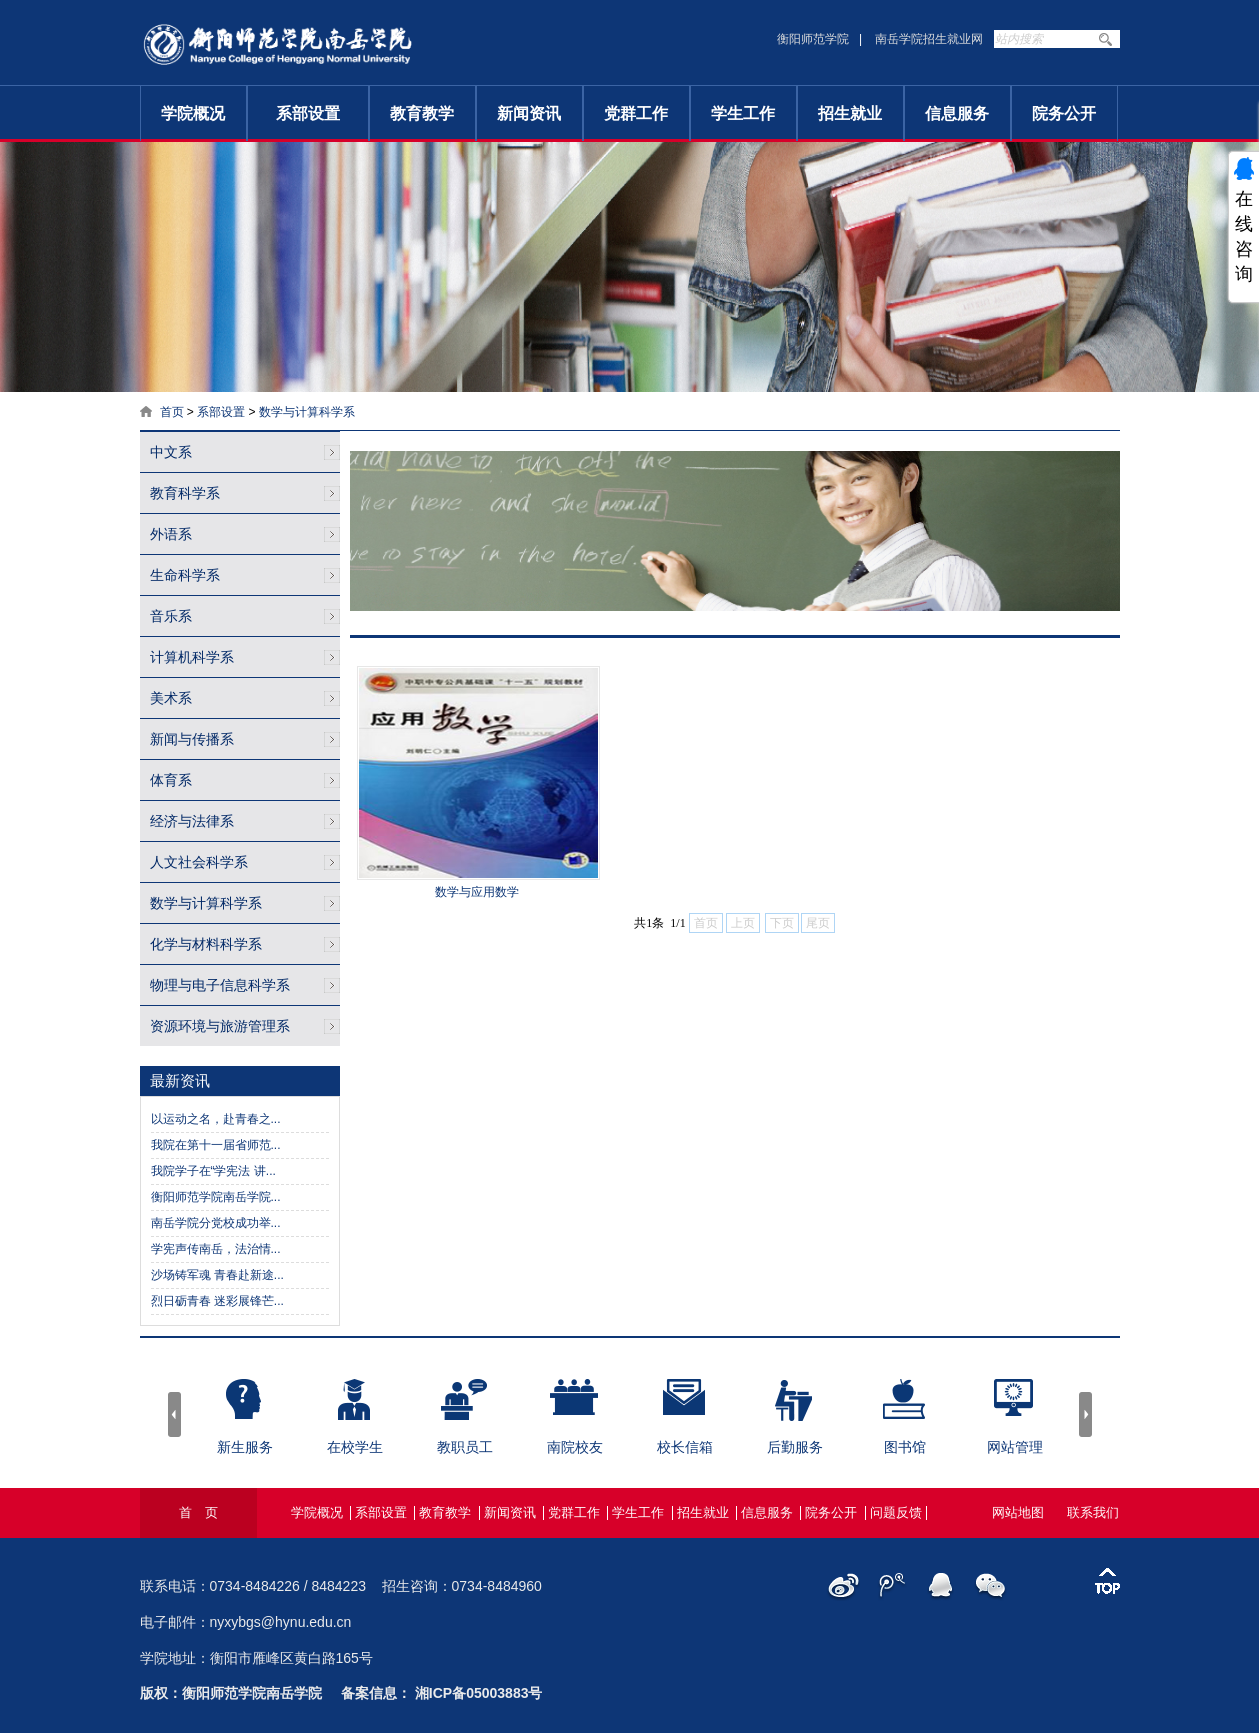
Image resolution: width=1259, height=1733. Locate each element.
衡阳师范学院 (813, 39)
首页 (172, 412)
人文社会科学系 (199, 862)
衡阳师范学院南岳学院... (216, 1197)
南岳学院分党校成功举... (216, 1223)
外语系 (171, 534)
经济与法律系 (192, 821)
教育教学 (422, 113)
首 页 (198, 1512)
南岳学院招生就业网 (929, 39)
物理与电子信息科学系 (220, 985)
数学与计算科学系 (307, 412)
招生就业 (850, 113)
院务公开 (1064, 113)
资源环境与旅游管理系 (220, 1026)
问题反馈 (896, 1512)
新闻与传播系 (192, 739)
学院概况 (193, 113)
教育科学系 (185, 493)
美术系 (171, 698)
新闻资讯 (529, 113)
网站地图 (1018, 1512)
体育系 (171, 780)
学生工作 (743, 113)
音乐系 (171, 616)
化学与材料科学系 (206, 944)
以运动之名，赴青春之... (216, 1119)
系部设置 (308, 113)
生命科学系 (185, 575)
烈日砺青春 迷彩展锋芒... (217, 1301)
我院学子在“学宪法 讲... (213, 1171)
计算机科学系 (192, 657)
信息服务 (957, 113)
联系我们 (1093, 1512)
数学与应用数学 (477, 892)
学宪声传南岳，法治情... (216, 1249)
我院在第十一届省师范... (216, 1145)
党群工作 (636, 113)
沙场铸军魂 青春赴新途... (217, 1275)
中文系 (171, 452)
